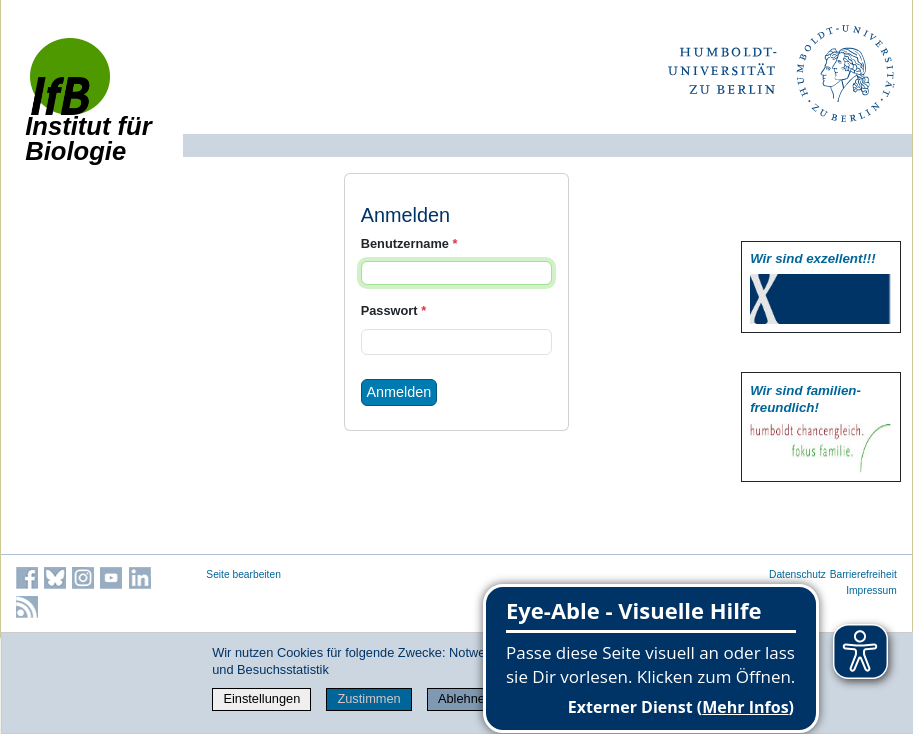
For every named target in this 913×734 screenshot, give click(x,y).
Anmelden (399, 392)
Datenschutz (797, 574)
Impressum (871, 590)
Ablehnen (465, 698)
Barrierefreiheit (863, 574)
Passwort (393, 310)
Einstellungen (261, 698)
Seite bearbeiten (243, 574)
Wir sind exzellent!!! (812, 258)
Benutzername (409, 243)
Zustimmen (368, 698)
